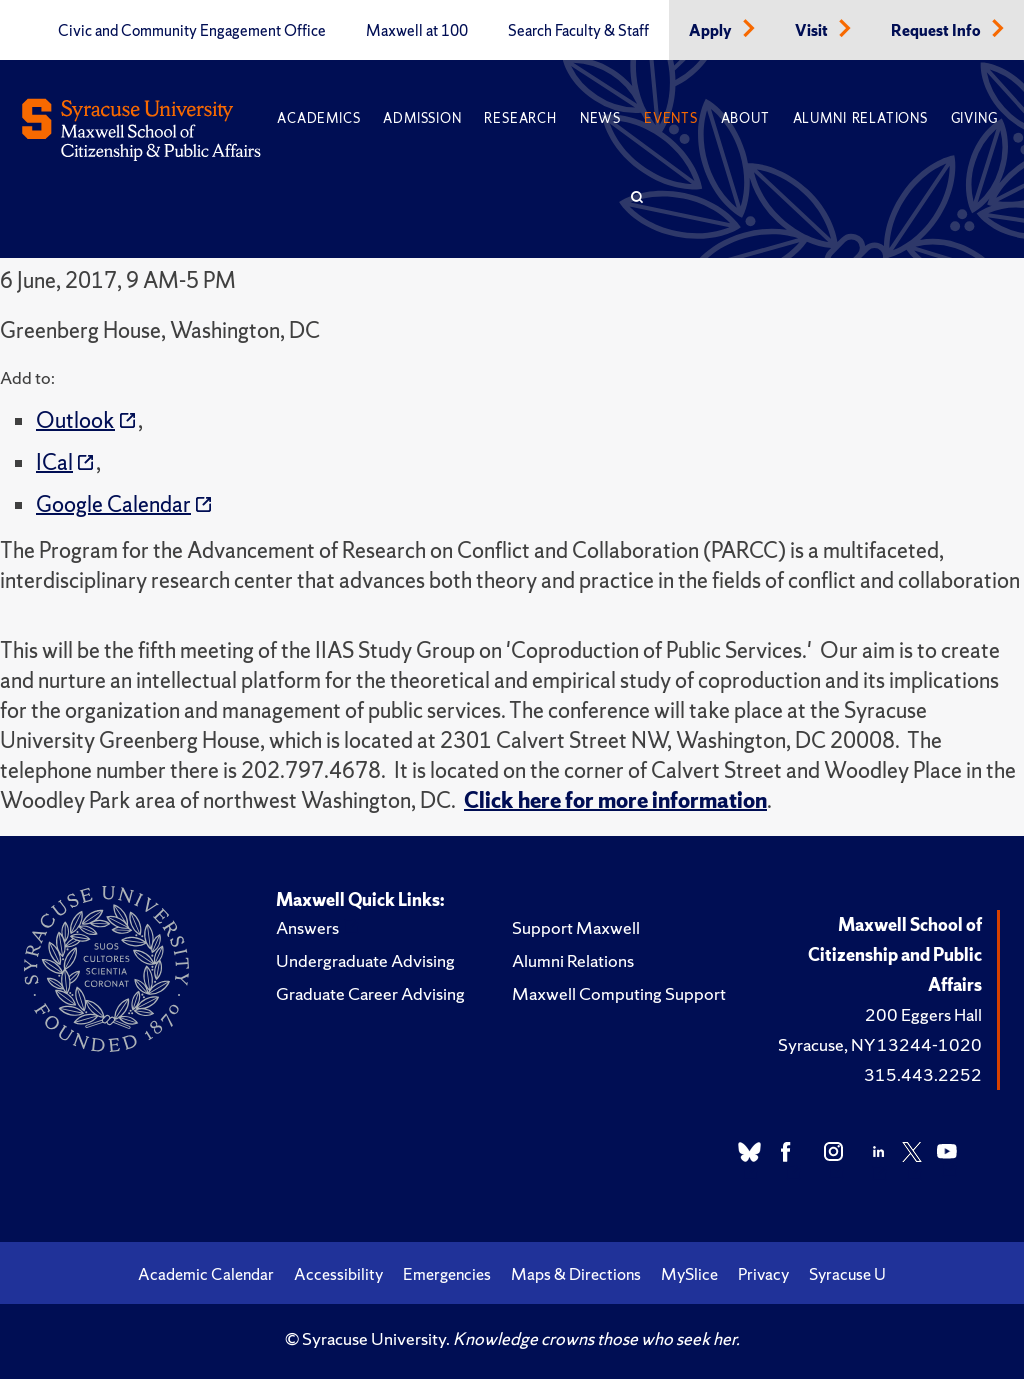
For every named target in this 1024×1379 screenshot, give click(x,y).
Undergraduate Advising (365, 960)
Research (520, 118)
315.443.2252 (923, 1074)
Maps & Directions (576, 1274)
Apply (712, 31)
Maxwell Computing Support (619, 993)
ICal (54, 462)
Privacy (763, 1274)
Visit (813, 31)
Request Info (937, 31)
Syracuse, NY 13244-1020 (880, 1044)
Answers (307, 927)
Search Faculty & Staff (578, 31)
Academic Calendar (206, 1274)
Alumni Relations (860, 118)
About (745, 118)
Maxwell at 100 (417, 31)
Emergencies (447, 1274)
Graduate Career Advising (370, 993)
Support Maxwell (576, 927)
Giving (974, 118)
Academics (318, 118)
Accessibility (338, 1274)
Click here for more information (615, 800)
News (600, 118)
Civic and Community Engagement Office (192, 31)
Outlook (75, 420)
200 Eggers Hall (923, 1014)
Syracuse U (847, 1274)
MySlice (689, 1274)
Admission (422, 118)
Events (671, 118)
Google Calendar (113, 504)
